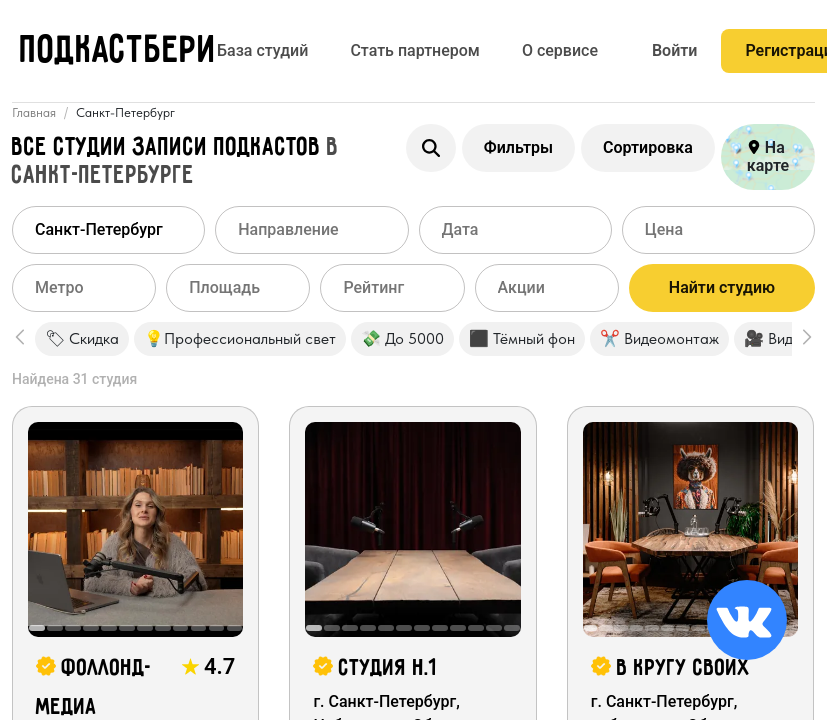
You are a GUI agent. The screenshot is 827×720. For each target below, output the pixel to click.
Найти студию (722, 287)
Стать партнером (415, 50)
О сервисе (560, 50)
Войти (674, 50)
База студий (262, 50)
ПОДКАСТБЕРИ (118, 51)
